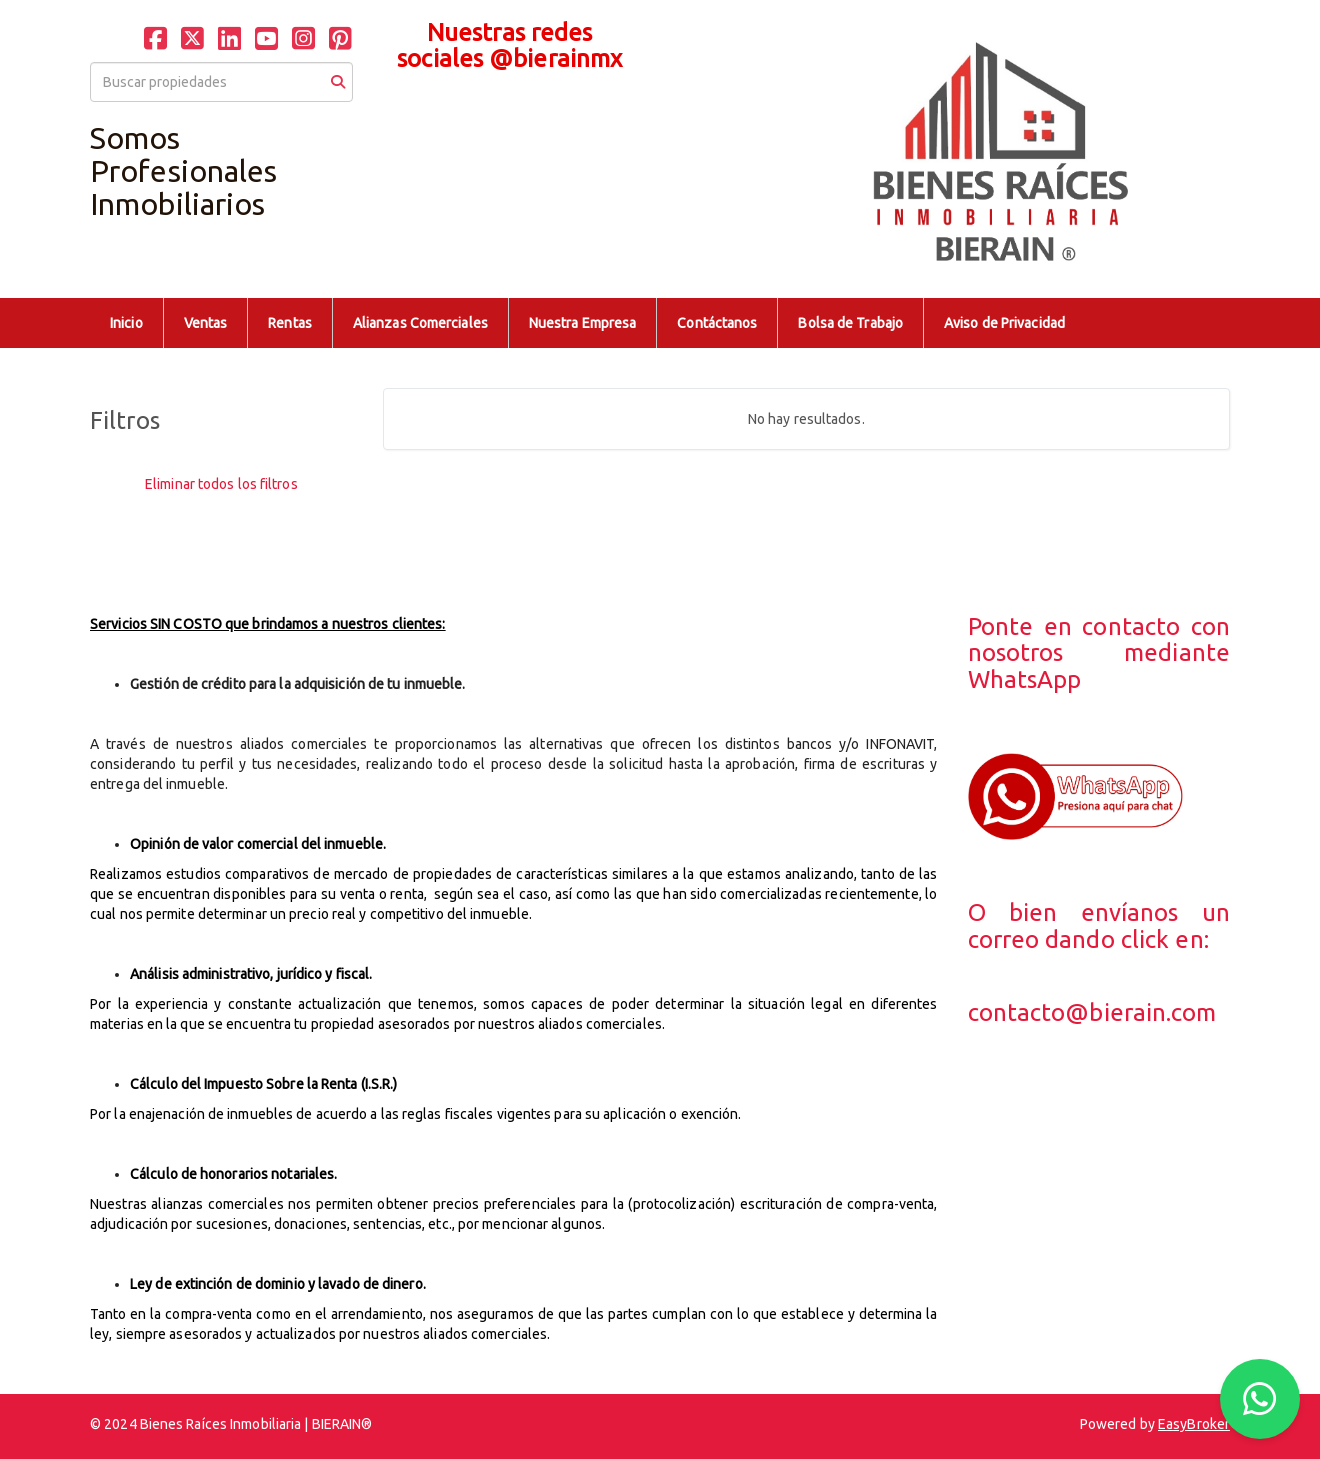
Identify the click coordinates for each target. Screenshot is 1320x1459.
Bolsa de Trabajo (850, 323)
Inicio (126, 323)
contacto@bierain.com (1092, 1012)
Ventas (206, 323)
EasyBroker (1194, 1424)
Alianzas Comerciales (420, 323)
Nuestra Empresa (583, 323)
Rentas (290, 323)
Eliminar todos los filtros (221, 484)
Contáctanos (717, 323)
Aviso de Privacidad (1004, 323)
